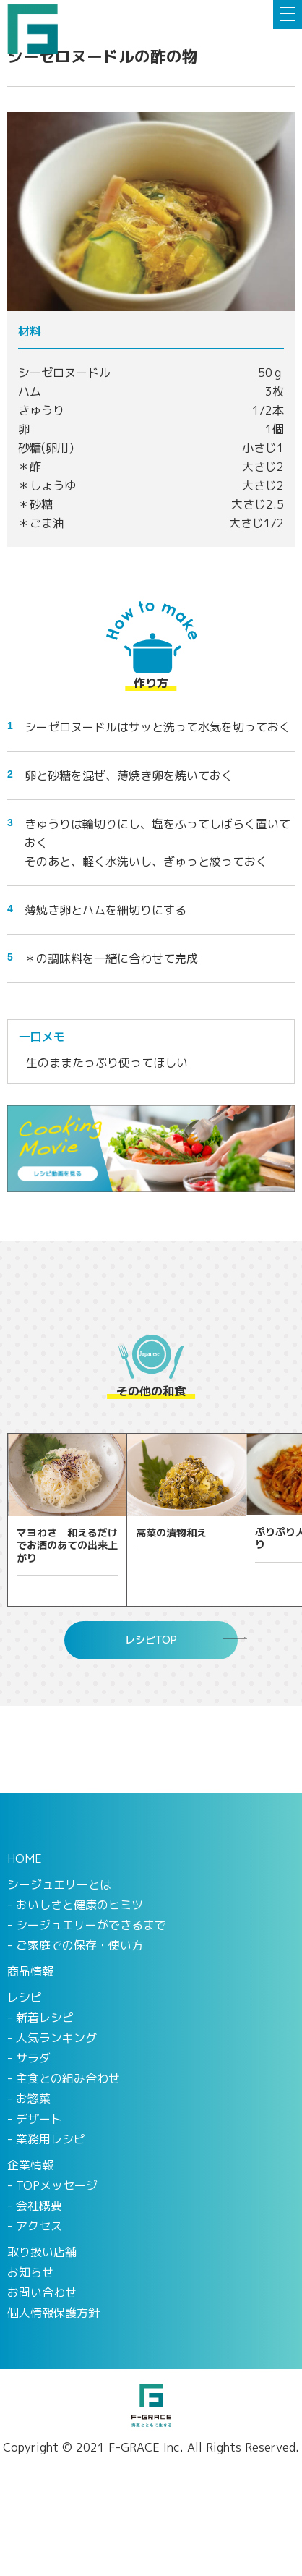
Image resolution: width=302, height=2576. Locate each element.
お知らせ (30, 2272)
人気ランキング (56, 2038)
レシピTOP (151, 1639)
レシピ (24, 1997)
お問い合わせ (42, 2292)
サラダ (33, 2058)
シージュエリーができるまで (91, 1925)
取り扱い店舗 (42, 2252)
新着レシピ (45, 2017)
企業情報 (30, 2165)
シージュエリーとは (59, 1884)
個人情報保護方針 (53, 2313)
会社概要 (39, 2206)
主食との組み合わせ (68, 2078)
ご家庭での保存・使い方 (79, 1945)
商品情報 (30, 1971)
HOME (24, 1858)
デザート (39, 2119)
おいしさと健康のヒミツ (79, 1905)
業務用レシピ (50, 2139)
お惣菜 (33, 2099)
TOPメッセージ (57, 2185)
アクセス (39, 2226)
